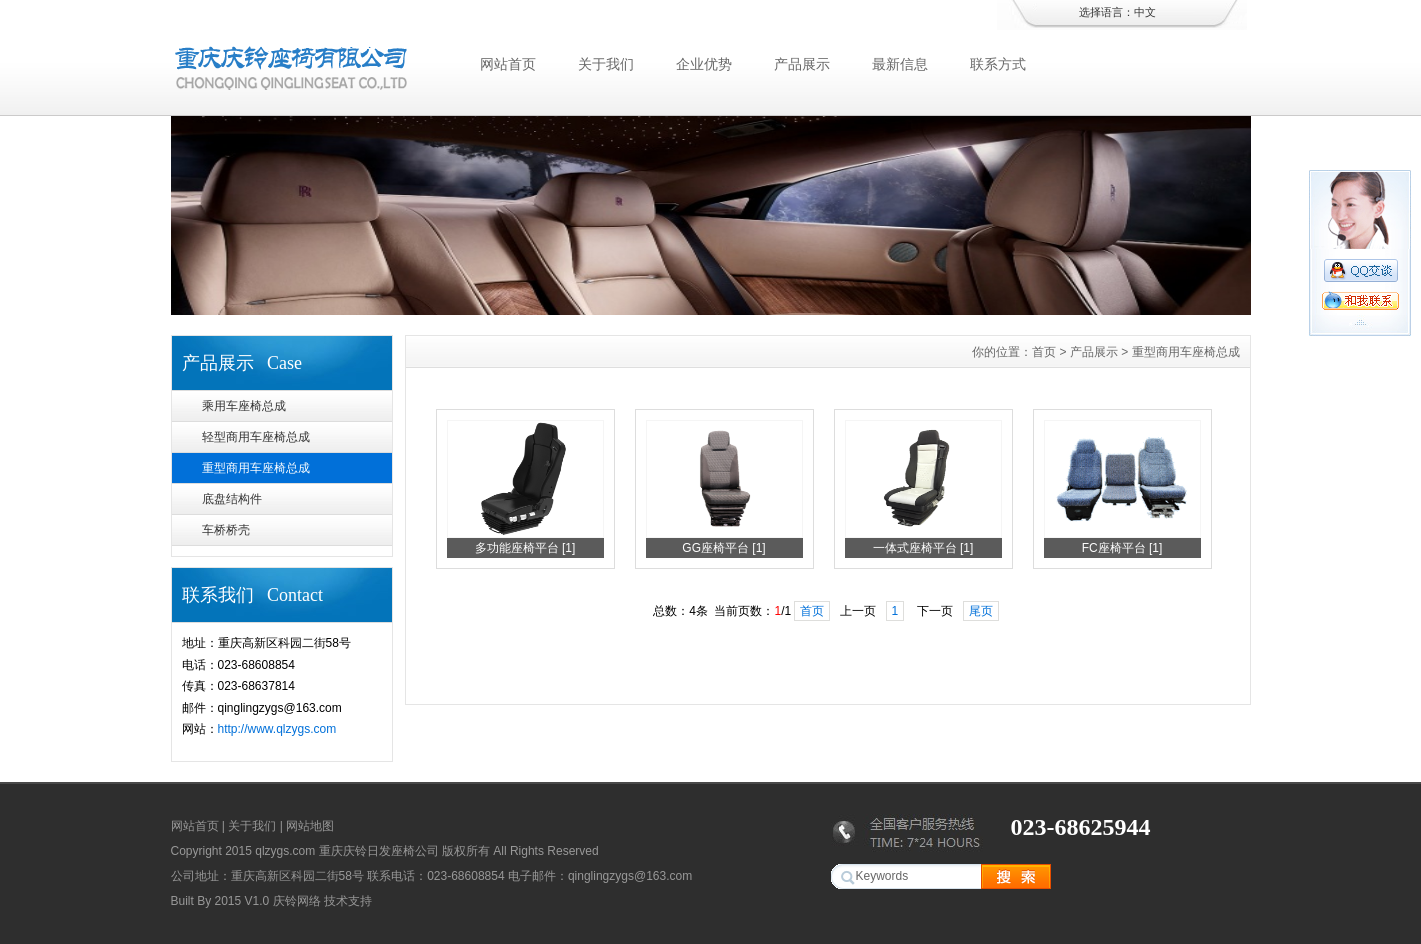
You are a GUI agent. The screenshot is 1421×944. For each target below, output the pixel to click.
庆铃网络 (297, 901)
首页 (1044, 352)
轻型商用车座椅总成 (256, 437)
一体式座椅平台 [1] (923, 548)
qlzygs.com (285, 851)
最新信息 (900, 64)
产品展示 (802, 64)
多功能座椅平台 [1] (525, 548)
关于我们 (606, 64)
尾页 (981, 611)
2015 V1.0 (242, 901)
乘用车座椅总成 (244, 406)
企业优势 (704, 64)
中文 (1145, 12)
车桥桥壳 (226, 530)
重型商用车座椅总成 (256, 468)
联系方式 (998, 64)
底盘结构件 (232, 499)
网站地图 (310, 826)
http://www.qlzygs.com (277, 729)
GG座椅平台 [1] (723, 548)
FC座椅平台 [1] (1122, 548)
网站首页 (508, 64)
